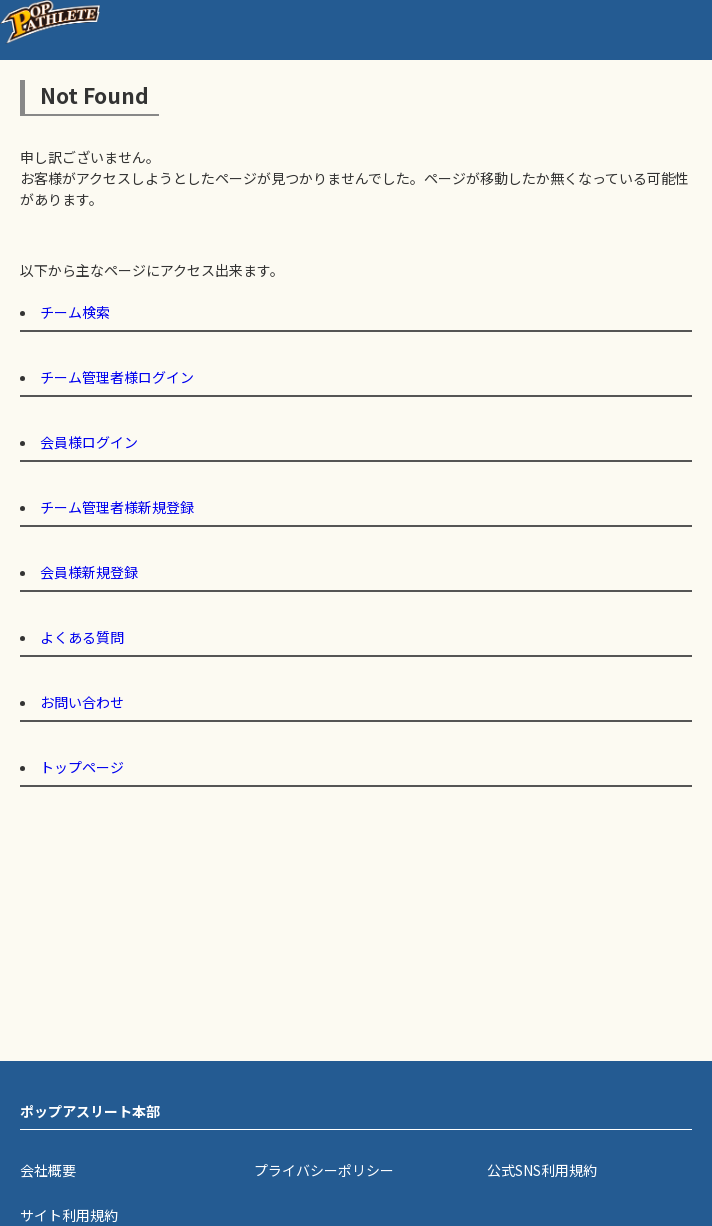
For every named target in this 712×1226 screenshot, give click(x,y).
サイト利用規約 (69, 1215)
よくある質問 (82, 637)
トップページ (82, 767)
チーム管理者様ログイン (117, 377)
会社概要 (48, 1170)
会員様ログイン (89, 442)
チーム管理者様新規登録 (117, 507)
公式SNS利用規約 (542, 1170)
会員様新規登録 (89, 572)
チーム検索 (75, 312)
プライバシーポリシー (324, 1170)
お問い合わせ (82, 702)
